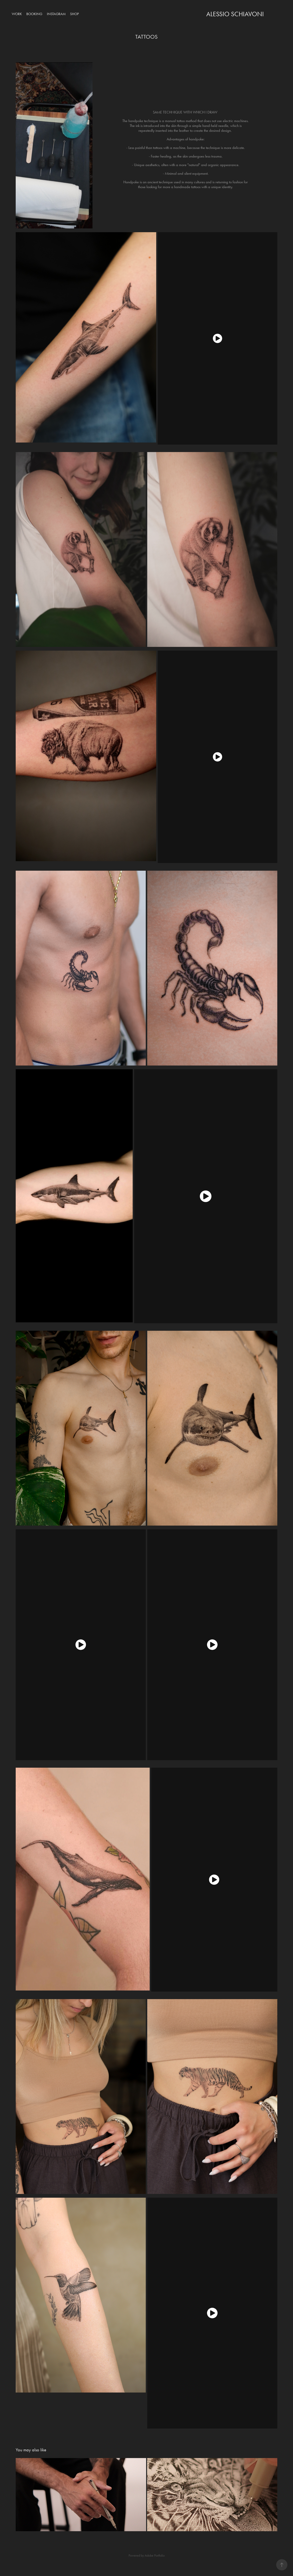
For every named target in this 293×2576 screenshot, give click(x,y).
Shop (74, 14)
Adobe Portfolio (155, 2555)
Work (17, 14)
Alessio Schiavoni (235, 14)
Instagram (56, 14)
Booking (34, 14)
